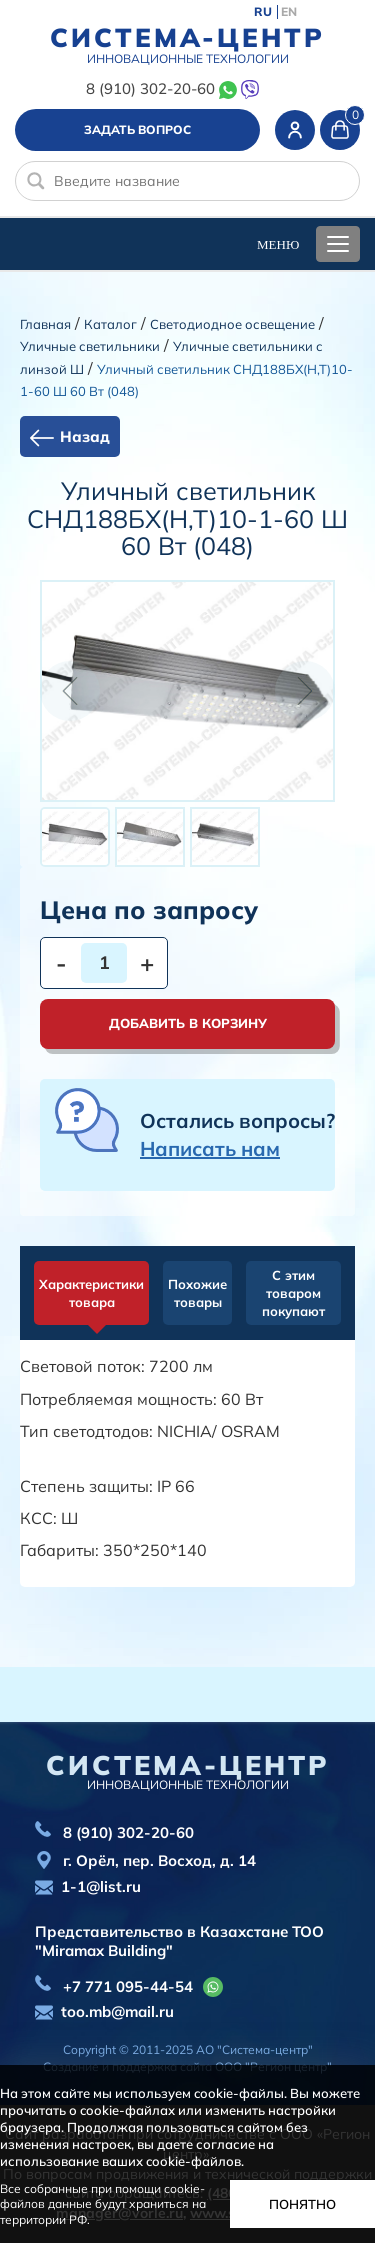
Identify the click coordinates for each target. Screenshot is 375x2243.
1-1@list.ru (101, 1886)
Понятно (302, 2204)
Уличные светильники (90, 346)
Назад (85, 436)
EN (289, 12)
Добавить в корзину (188, 1023)
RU (263, 12)
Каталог (110, 324)
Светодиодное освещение (232, 324)
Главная (45, 324)
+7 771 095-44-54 (128, 1986)
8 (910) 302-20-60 (150, 88)
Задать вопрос (137, 129)
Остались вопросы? (237, 1134)
